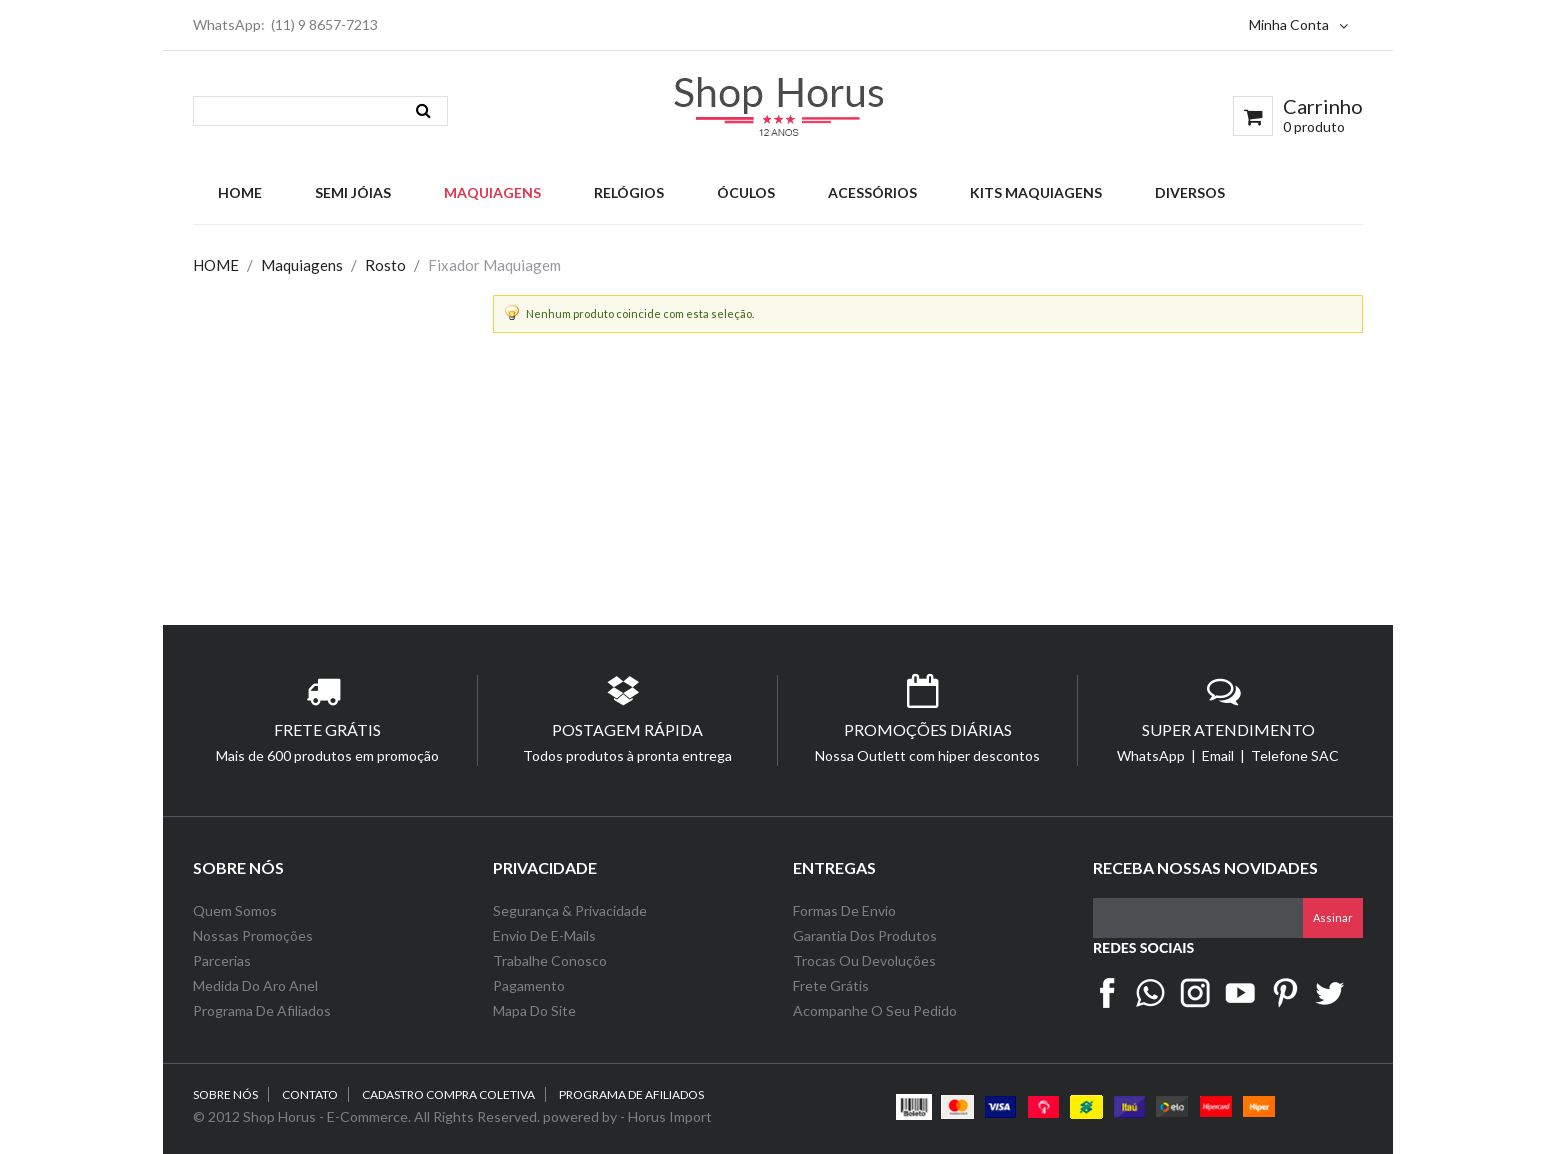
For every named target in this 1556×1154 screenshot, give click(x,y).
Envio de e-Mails (544, 935)
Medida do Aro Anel (255, 985)
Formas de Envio (844, 910)
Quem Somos (235, 910)
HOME (216, 265)
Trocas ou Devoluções (864, 960)
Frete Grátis (831, 985)
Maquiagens (302, 265)
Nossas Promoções (253, 935)
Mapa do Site (536, 1010)
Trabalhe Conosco (550, 960)
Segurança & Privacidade (570, 910)
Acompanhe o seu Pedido (875, 1010)
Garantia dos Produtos (865, 935)
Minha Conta (1298, 24)
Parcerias (222, 960)
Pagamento (529, 985)
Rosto (385, 265)
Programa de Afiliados (262, 1010)
